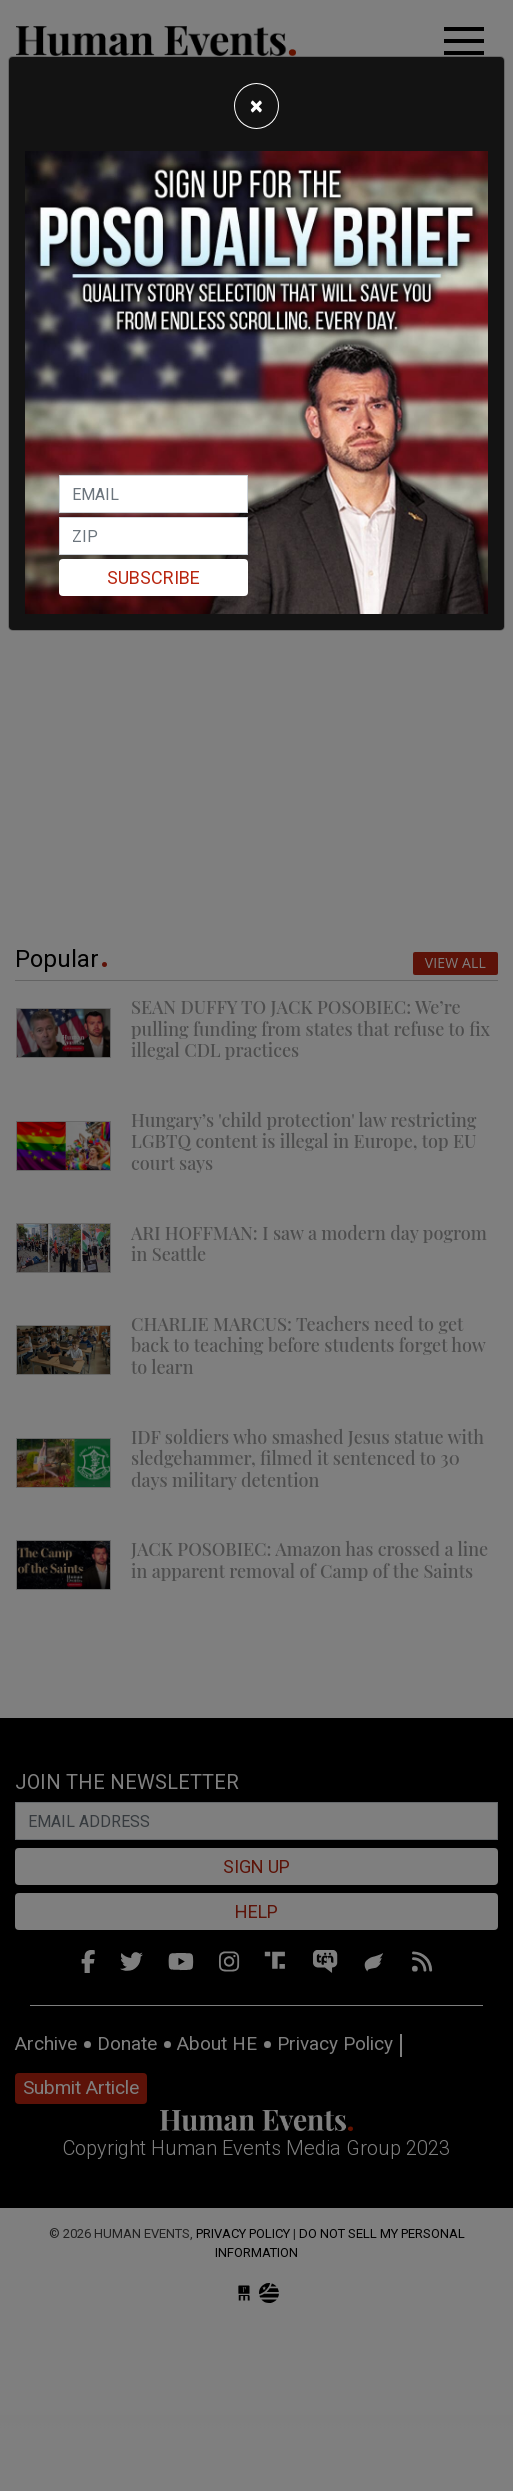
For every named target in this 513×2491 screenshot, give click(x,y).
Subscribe (153, 577)
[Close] (256, 106)
